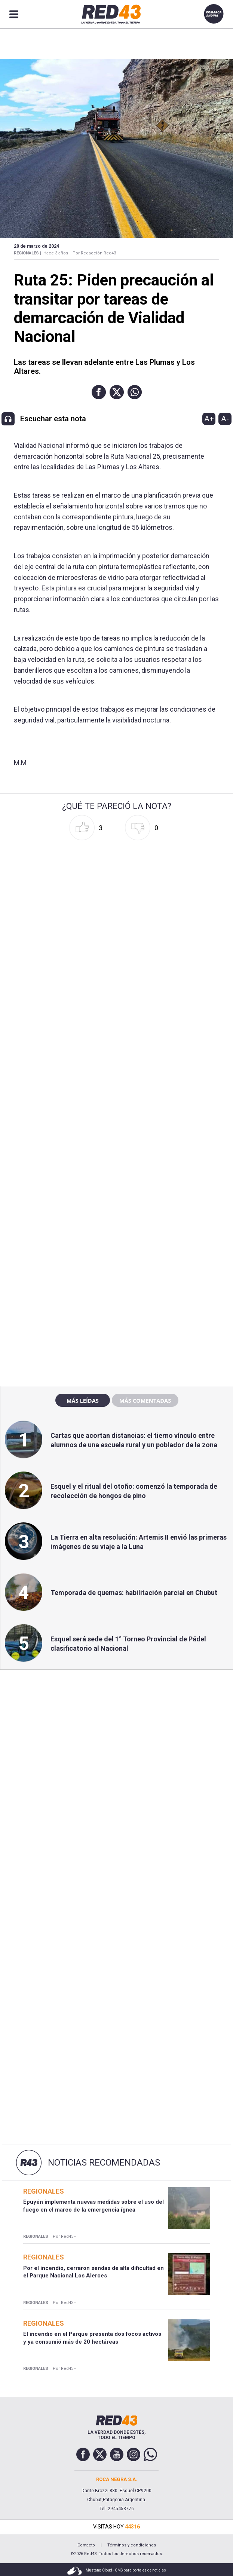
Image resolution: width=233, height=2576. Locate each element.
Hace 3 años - (56, 253)
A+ (209, 418)
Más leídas (83, 1400)
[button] (99, 392)
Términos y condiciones (131, 2545)
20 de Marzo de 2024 (36, 246)
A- (225, 418)
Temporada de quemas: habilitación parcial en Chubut (133, 1592)
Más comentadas (145, 1400)
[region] (117, 1219)
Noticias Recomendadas (104, 2162)
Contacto (86, 2545)
